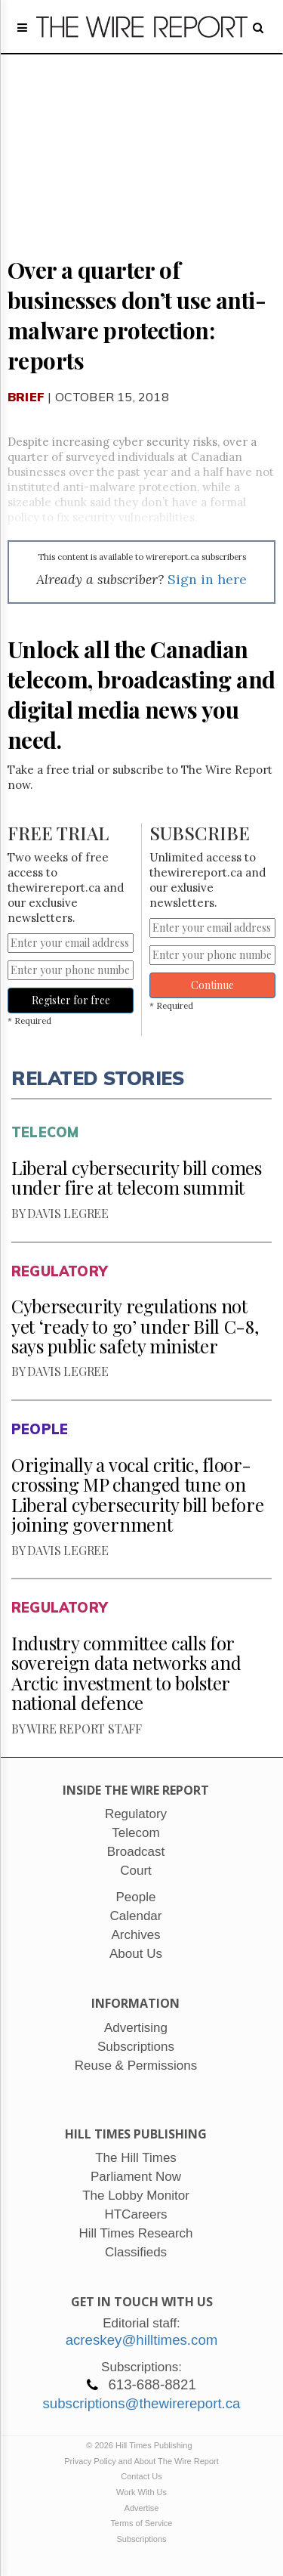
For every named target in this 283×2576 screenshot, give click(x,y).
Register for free (71, 1000)
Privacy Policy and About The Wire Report (141, 2461)
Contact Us (141, 2476)
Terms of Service (142, 2523)
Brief (26, 396)
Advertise (142, 2508)
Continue (212, 985)
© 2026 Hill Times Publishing (141, 2445)
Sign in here (207, 579)
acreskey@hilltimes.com (142, 2340)
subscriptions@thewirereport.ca (141, 2403)
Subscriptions (141, 2539)
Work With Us (141, 2492)
